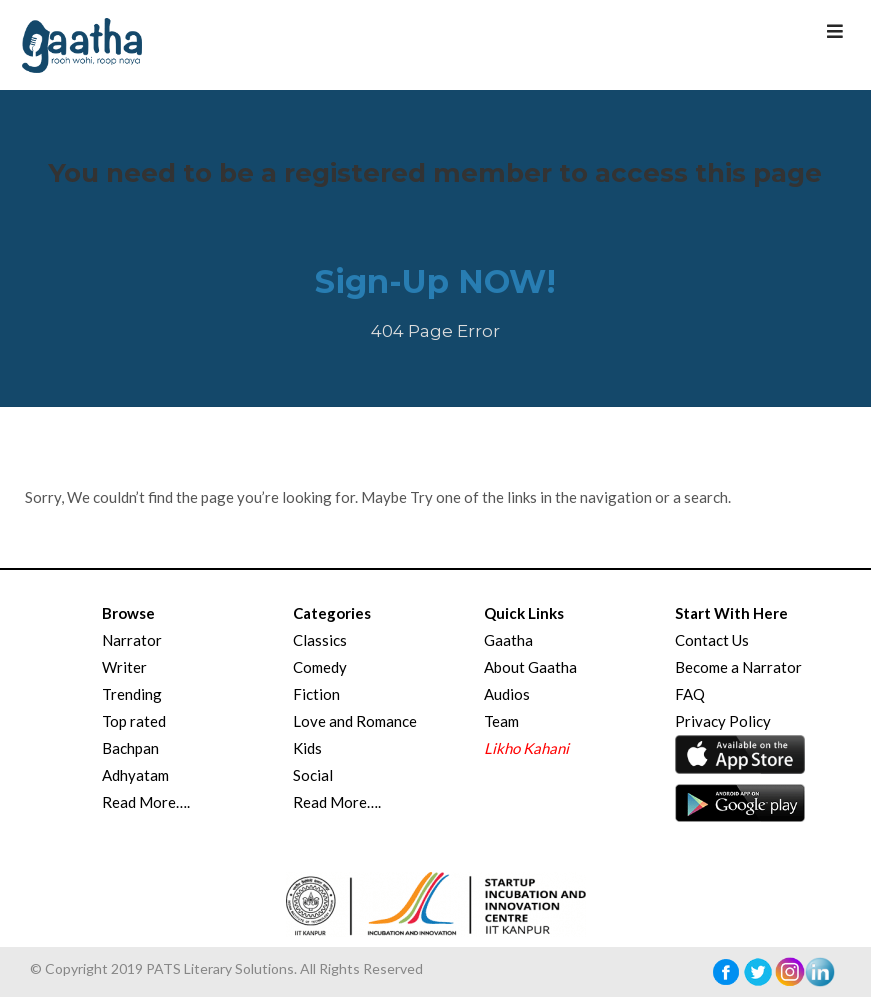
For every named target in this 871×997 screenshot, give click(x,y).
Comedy (320, 667)
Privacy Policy (723, 721)
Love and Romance (355, 721)
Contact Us (712, 640)
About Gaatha (530, 667)
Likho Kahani (526, 748)
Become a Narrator (738, 667)
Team (501, 721)
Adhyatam (135, 775)
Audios (507, 694)
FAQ (690, 694)
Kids (307, 748)
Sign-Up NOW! (435, 281)
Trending (132, 694)
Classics (320, 640)
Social (313, 775)
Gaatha (508, 640)
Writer (124, 667)
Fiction (316, 694)
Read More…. (146, 802)
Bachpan (130, 748)
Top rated (134, 721)
